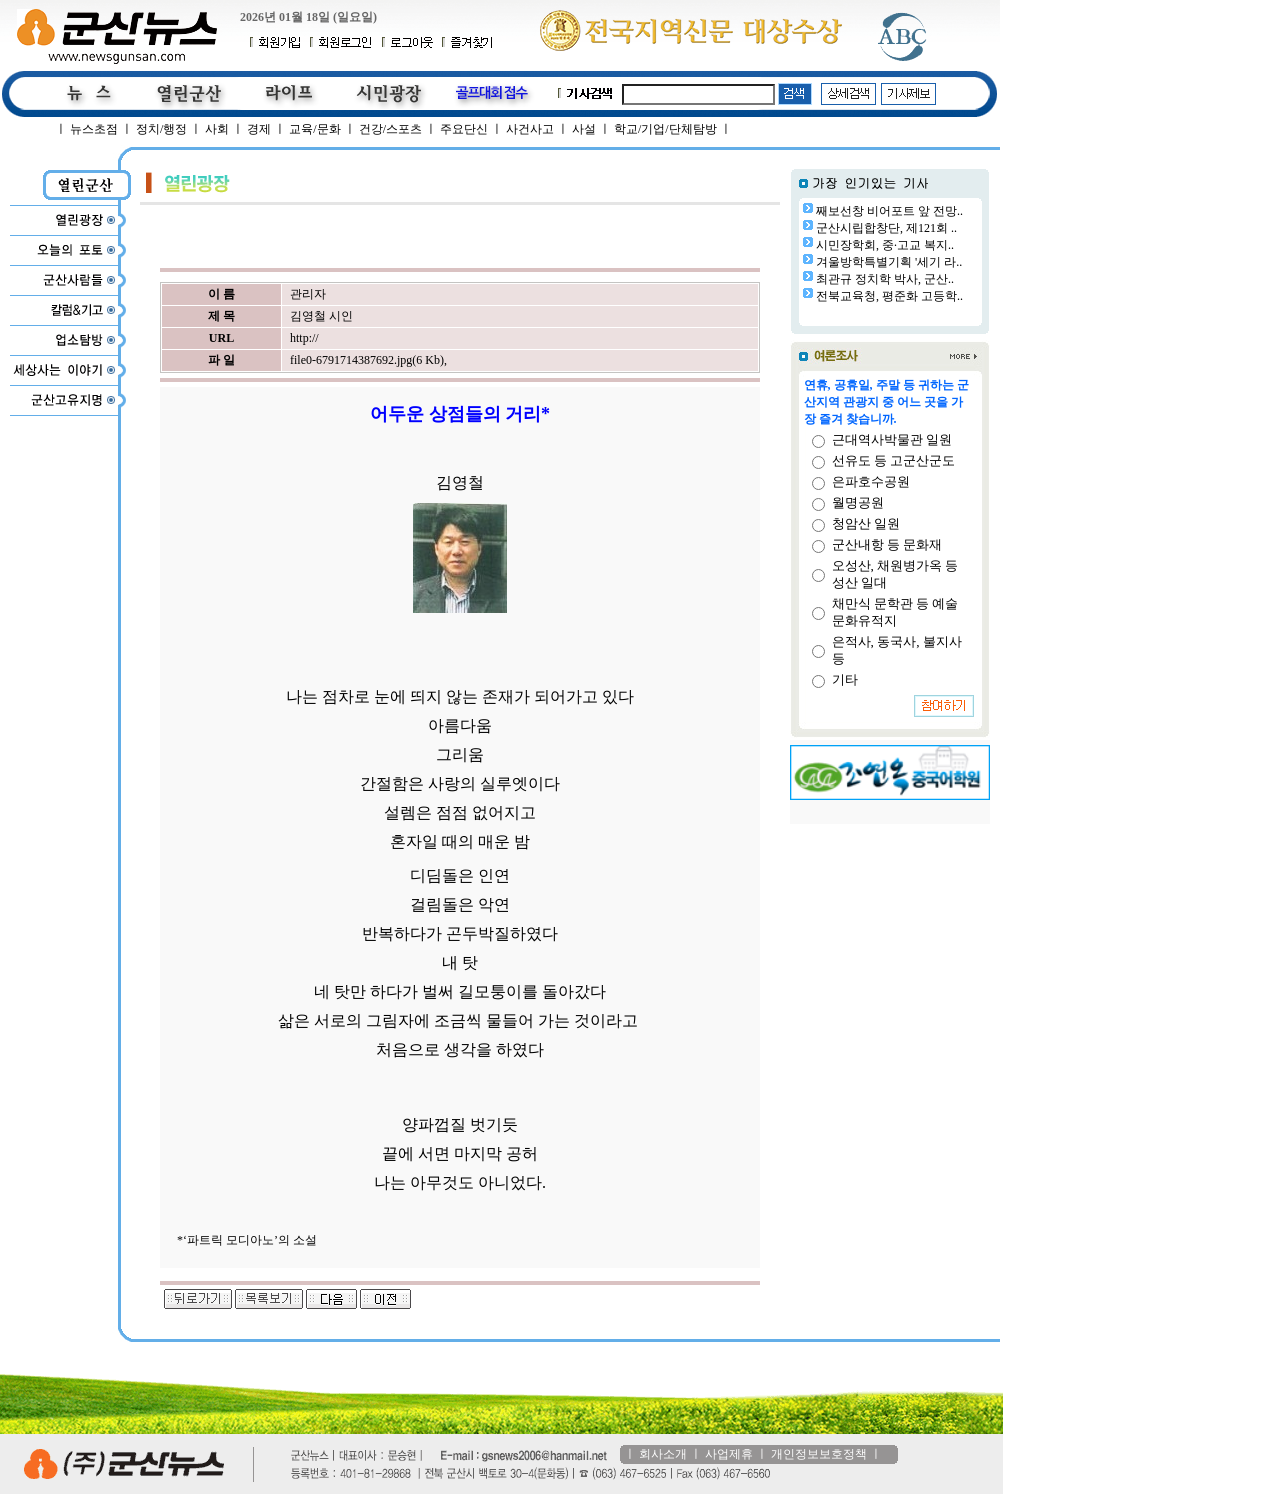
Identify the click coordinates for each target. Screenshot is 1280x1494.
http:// (304, 338)
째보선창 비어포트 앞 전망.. (889, 211)
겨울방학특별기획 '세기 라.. (889, 262)
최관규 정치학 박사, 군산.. (885, 279)
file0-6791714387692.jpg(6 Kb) (367, 360)
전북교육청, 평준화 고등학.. (889, 296)
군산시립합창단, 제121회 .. (886, 228)
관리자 (308, 294)
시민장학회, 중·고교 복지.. (885, 245)
